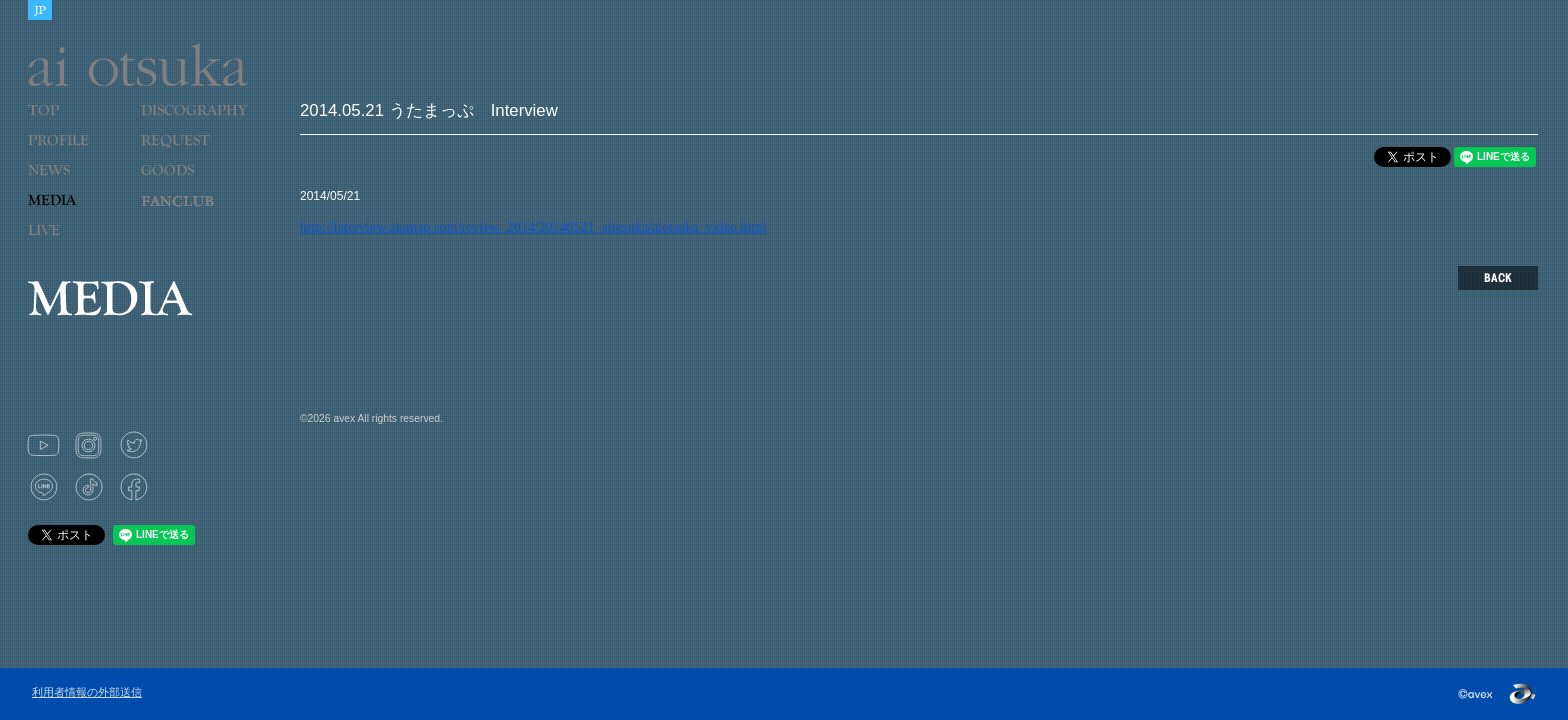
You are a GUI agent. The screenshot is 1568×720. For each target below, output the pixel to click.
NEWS (77, 183)
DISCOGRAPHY (194, 123)
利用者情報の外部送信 (87, 692)
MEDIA (77, 213)
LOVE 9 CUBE (189, 213)
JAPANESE (40, 10)
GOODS (189, 183)
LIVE (77, 243)
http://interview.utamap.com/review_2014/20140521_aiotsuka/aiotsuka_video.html (533, 227)
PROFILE (68, 153)
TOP (77, 123)
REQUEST (189, 153)
